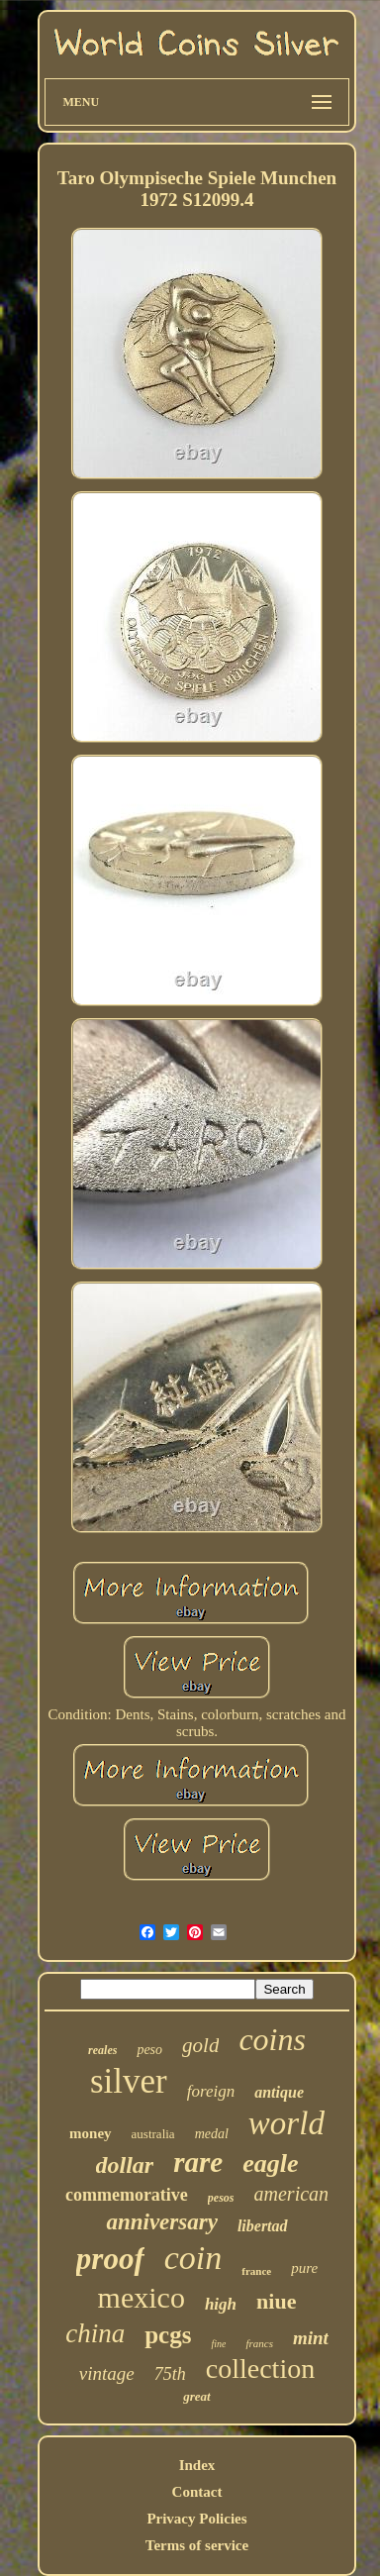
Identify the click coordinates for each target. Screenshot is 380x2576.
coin (193, 2257)
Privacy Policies (196, 2518)
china (95, 2333)
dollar (125, 2165)
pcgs (167, 2334)
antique (279, 2092)
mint (311, 2337)
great (196, 2396)
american (292, 2194)
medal (212, 2133)
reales (102, 2050)
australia (153, 2133)
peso (149, 2049)
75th (170, 2374)
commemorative (126, 2195)
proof (110, 2258)
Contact (197, 2492)
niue (276, 2301)
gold (200, 2045)
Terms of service (196, 2545)
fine (218, 2343)
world (286, 2123)
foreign (211, 2091)
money (90, 2133)
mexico (141, 2297)
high (221, 2304)
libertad (263, 2225)
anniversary (161, 2222)
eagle (270, 2163)
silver (128, 2081)
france (256, 2271)
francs (259, 2343)
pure (304, 2268)
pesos (221, 2198)
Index (197, 2465)
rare (198, 2162)
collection (260, 2368)
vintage (107, 2373)
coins (272, 2039)
